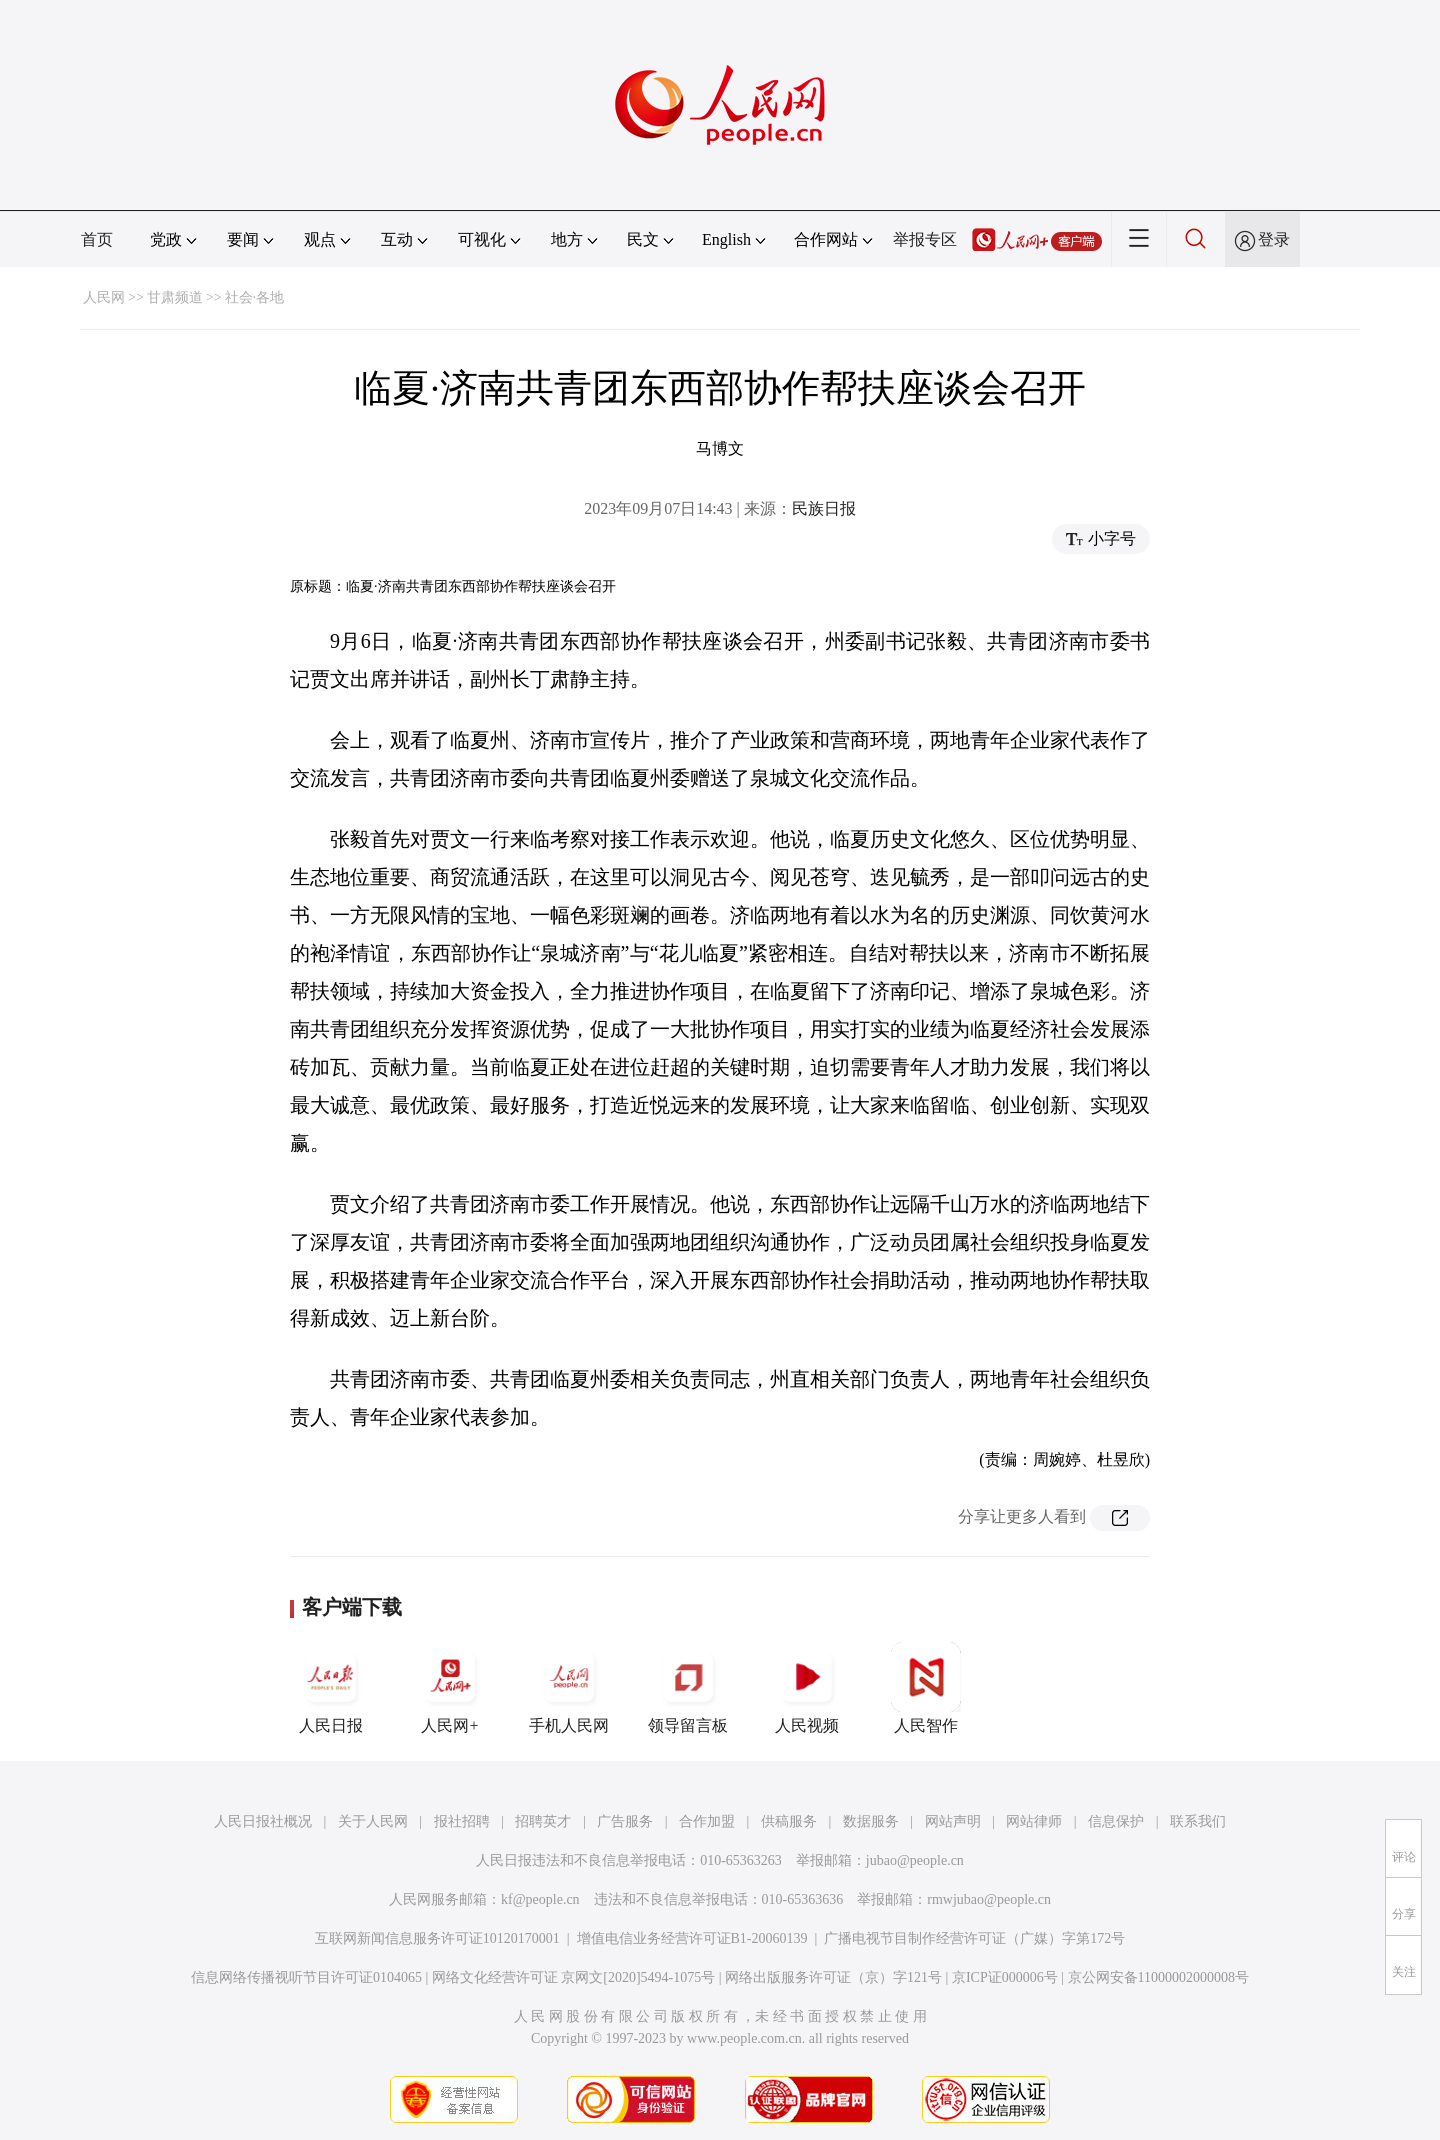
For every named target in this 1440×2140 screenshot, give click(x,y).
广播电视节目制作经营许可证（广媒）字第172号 (974, 1938)
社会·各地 (255, 297)
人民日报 (331, 1688)
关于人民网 (373, 1821)
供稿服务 (789, 1821)
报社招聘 (462, 1821)
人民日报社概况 (263, 1821)
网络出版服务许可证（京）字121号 (833, 1977)
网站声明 (953, 1821)
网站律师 (1034, 1821)
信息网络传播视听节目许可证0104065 (306, 1977)
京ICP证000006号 (1005, 1977)
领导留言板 (688, 1688)
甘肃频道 (175, 297)
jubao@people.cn (915, 1860)
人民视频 (807, 1688)
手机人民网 (569, 1688)
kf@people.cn (540, 1899)
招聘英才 (543, 1821)
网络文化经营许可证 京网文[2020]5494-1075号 (574, 1977)
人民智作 (926, 1688)
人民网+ (450, 1688)
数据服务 (871, 1821)
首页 (97, 239)
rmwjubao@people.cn (989, 1899)
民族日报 (824, 508)
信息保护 (1116, 1821)
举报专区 (925, 239)
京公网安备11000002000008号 (1158, 1977)
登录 (1274, 239)
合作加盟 (707, 1821)
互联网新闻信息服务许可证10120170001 (437, 1938)
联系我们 (1198, 1821)
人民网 (104, 297)
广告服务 (625, 1821)
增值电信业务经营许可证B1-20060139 (692, 1938)
